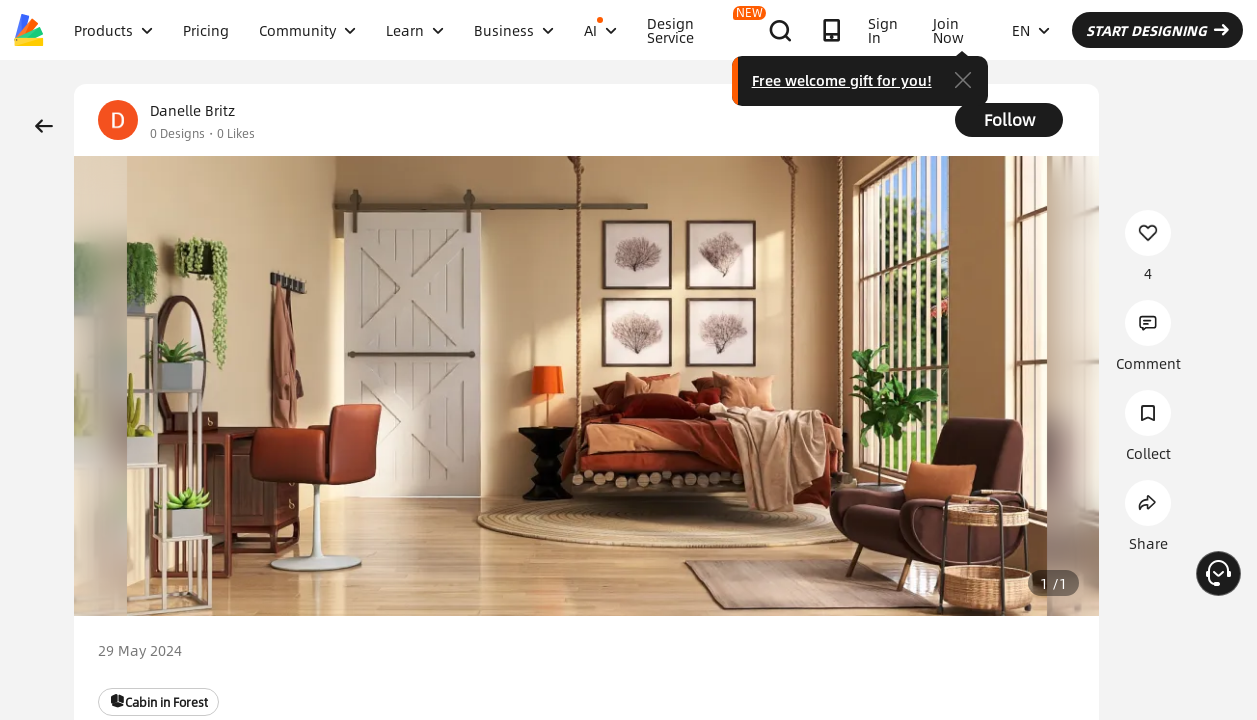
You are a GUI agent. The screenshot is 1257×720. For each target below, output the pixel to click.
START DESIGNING (1157, 30)
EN (1031, 30)
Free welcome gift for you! (842, 80)
